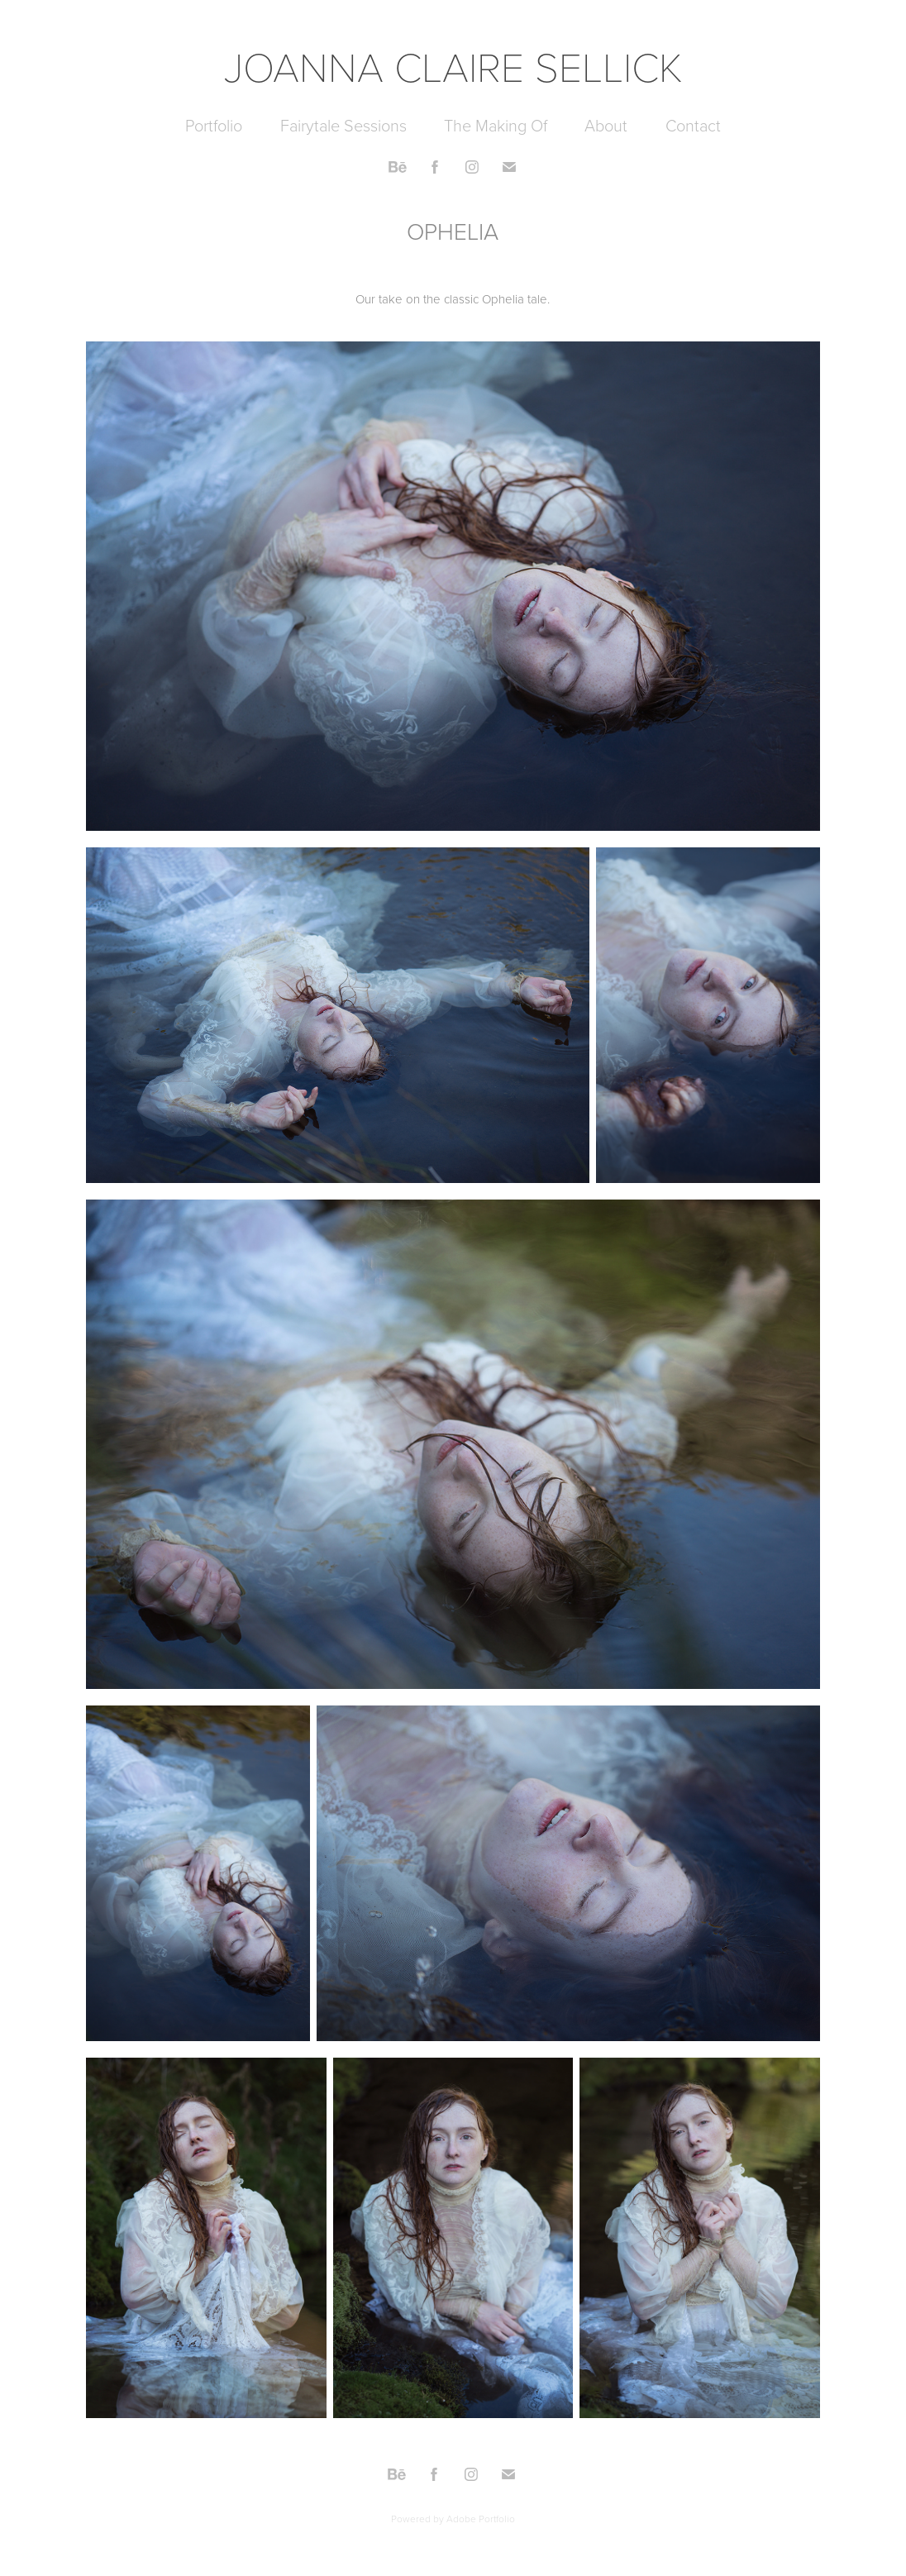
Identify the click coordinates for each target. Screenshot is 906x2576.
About (605, 124)
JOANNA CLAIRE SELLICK (453, 65)
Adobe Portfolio (480, 2519)
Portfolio (213, 124)
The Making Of (495, 124)
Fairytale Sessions (343, 124)
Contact (693, 124)
